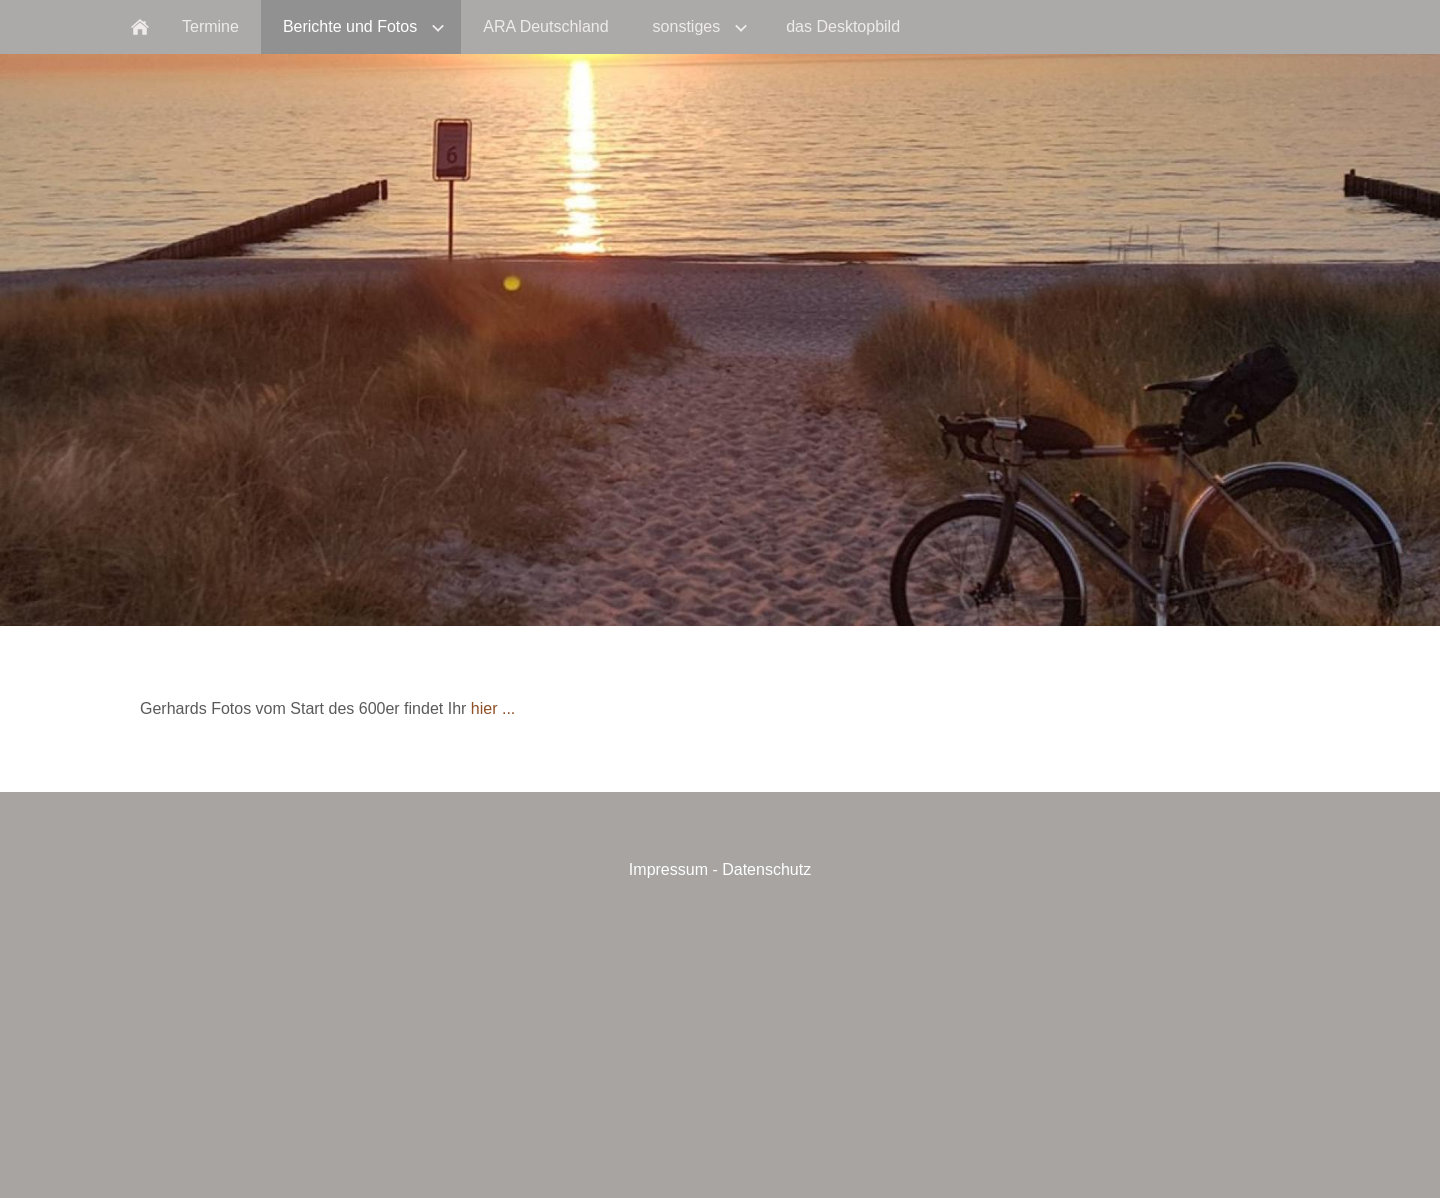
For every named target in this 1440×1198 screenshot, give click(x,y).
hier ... (493, 708)
